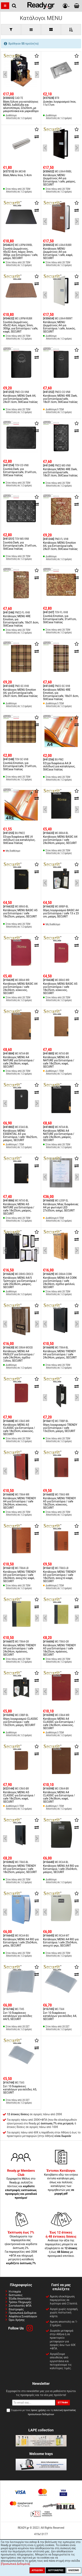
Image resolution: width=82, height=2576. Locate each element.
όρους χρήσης (38, 2412)
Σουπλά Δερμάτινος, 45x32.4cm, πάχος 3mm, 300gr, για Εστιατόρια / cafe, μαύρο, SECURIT (20, 253)
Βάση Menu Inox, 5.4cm (17, 175)
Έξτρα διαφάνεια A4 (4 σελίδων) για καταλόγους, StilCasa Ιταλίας (59, 766)
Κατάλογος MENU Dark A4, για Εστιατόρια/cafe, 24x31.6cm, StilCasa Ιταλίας (20, 398)
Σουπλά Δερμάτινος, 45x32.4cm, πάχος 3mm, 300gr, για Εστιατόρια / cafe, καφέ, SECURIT (20, 327)
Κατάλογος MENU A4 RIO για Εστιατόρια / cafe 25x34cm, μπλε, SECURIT (21, 1942)
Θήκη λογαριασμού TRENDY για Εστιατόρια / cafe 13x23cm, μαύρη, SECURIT (60, 1428)
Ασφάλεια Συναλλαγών (23, 2318)
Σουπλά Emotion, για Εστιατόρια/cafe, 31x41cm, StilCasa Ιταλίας (60, 619)
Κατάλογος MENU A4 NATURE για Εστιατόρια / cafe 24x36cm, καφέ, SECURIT (18, 1062)
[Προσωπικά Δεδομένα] (15, 2563)
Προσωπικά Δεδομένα (22, 2315)
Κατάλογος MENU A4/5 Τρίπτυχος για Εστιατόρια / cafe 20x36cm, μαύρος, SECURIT (20, 1282)
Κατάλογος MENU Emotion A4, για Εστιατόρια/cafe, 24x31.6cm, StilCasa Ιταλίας (60, 546)
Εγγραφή (63, 2404)
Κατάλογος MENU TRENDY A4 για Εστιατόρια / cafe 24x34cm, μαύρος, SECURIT (60, 1354)
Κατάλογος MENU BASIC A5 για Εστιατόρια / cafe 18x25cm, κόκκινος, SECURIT (60, 988)
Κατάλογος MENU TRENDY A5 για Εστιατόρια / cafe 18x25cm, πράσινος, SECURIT (59, 1650)
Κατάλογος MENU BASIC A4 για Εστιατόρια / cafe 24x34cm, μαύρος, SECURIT (60, 840)
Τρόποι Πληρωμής (20, 2304)
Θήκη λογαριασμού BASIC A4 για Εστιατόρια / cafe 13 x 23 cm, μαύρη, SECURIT (61, 913)
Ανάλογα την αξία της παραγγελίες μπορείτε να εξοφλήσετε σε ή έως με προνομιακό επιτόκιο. (61, 2246)
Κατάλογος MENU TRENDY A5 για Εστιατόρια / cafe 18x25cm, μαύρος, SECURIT (20, 1869)
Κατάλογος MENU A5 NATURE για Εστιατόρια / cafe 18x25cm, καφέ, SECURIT (58, 1062)
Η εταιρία (15, 2293)
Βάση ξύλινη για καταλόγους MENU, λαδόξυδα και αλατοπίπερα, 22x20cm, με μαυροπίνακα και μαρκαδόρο (21, 106)
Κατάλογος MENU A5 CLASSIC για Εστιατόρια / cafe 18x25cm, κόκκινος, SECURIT (19, 1429)
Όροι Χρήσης (17, 2322)
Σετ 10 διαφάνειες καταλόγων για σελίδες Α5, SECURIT (20, 2091)
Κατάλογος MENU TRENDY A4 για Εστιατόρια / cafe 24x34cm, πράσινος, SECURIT (19, 1650)
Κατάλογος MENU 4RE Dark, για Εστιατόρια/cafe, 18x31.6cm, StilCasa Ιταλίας (60, 398)
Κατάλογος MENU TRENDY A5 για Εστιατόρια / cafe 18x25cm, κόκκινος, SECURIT (59, 1503)
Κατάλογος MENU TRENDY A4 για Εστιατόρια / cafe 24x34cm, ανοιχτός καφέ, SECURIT (19, 1576)
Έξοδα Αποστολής (20, 2300)
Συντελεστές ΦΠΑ (20, 2307)
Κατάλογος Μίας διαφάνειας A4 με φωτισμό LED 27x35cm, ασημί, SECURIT (60, 1207)
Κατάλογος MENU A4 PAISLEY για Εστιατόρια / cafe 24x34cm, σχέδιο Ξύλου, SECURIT (18, 1356)
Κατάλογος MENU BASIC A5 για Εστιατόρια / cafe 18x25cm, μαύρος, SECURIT (20, 913)
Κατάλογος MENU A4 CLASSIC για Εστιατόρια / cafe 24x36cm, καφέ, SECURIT (59, 1797)
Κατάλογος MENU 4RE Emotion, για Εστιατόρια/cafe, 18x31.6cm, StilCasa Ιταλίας (21, 621)
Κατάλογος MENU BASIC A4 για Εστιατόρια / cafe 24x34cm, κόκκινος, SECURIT (20, 988)
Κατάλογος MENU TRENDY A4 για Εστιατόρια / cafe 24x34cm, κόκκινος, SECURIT (19, 1503)
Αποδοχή (37, 2570)
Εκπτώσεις (16, 2297)
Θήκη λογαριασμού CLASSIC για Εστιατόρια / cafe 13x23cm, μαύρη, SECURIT (20, 1722)
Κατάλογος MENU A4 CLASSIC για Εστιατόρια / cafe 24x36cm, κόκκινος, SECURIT (59, 1723)
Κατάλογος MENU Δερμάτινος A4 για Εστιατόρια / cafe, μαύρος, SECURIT (59, 180)
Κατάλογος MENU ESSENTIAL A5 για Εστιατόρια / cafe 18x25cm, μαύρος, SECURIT (20, 1135)
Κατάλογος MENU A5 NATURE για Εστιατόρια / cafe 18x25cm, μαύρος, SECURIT (18, 1209)
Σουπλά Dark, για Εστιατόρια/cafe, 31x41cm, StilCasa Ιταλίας (20, 472)
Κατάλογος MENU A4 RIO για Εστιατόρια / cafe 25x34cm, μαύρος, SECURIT (60, 1869)
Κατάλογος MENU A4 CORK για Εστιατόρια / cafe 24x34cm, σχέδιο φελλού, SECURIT (60, 1282)
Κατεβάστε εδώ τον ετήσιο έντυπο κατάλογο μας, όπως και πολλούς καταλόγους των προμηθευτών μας (61, 2184)
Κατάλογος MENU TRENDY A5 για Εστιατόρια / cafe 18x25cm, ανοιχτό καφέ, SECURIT (59, 1576)
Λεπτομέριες (55, 2570)
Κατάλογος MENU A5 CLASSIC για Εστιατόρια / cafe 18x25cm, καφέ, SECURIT (19, 1797)
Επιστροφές (16, 2311)
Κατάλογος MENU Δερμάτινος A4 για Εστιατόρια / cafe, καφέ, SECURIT (58, 253)
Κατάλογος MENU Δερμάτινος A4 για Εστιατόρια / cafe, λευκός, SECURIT (59, 327)
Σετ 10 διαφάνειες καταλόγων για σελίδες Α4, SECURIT (60, 2016)
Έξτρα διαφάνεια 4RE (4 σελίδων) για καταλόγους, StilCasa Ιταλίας (19, 840)
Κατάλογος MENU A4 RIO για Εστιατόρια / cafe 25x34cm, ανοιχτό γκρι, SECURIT (60, 1942)
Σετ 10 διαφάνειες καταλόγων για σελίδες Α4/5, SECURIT (17, 2016)
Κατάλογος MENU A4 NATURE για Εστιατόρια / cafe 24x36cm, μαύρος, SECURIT (58, 1135)
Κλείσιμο (73, 2570)
